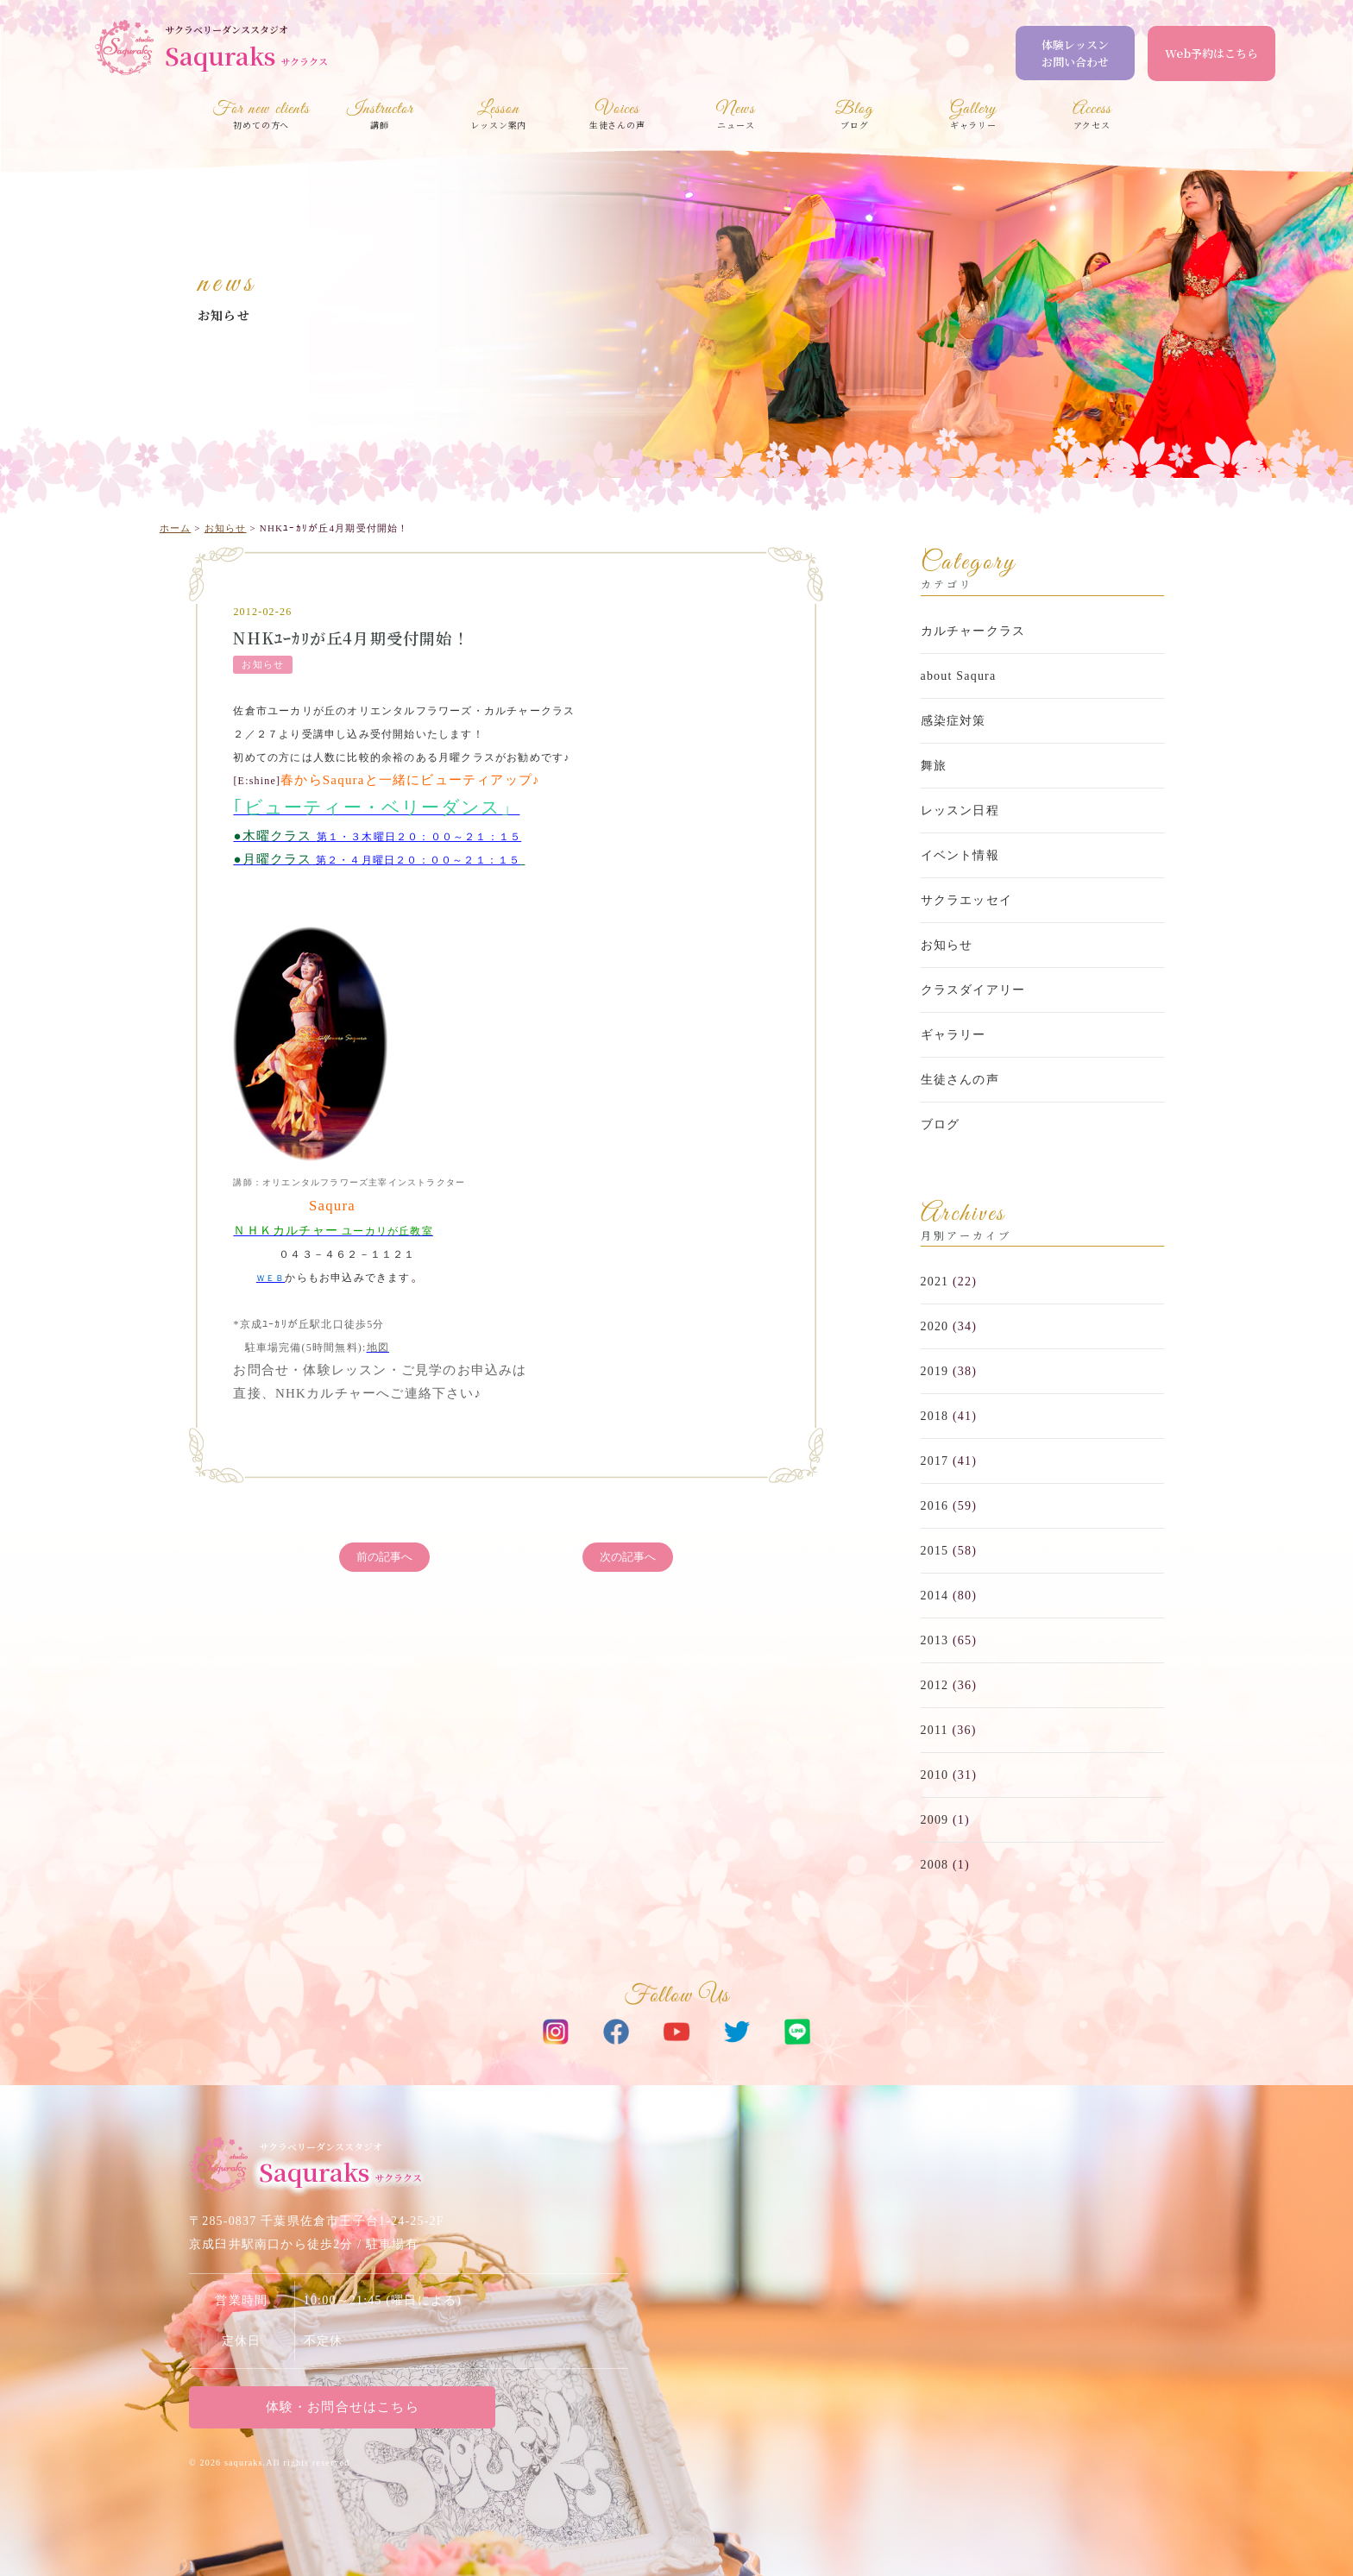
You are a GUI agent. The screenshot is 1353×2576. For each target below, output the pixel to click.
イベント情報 (960, 855)
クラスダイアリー (973, 989)
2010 (935, 1775)
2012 (935, 1685)
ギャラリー (953, 1034)
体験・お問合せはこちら (335, 2407)
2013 (935, 1640)
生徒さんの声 (960, 1079)
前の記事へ (384, 1557)
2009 (935, 1819)
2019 (935, 1371)
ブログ (940, 1124)
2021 (935, 1281)
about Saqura (959, 675)
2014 (935, 1595)
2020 (935, 1326)
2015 (935, 1550)
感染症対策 (953, 720)
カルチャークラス (973, 631)
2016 (935, 1505)
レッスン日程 (960, 810)
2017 (935, 1460)
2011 (934, 1730)
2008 (935, 1864)
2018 (935, 1416)
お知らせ (224, 315)
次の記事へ (628, 1557)
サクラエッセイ (966, 900)
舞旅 (934, 765)
